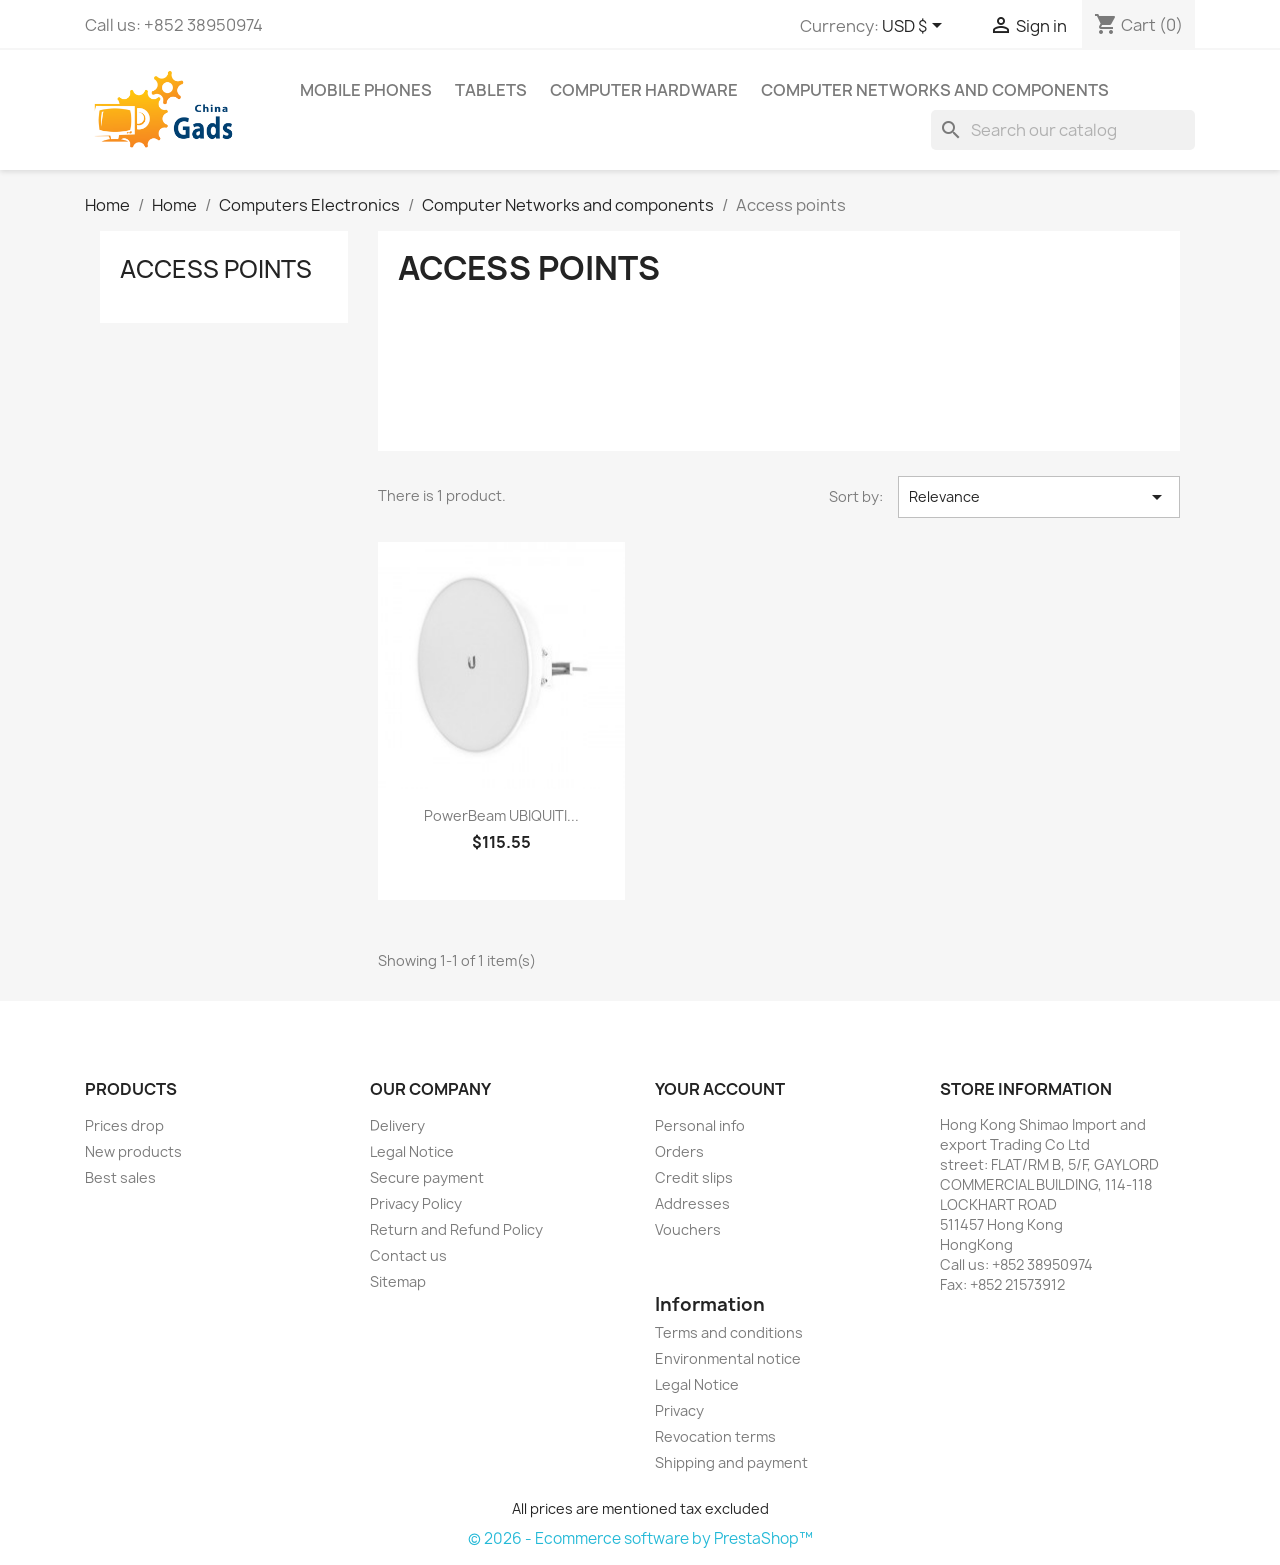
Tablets (491, 90)
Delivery (397, 1125)
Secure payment (427, 1177)
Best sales (120, 1177)
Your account (720, 1089)
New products (133, 1151)
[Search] (1063, 130)
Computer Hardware (644, 90)
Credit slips (694, 1177)
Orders (679, 1151)
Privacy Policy (416, 1203)
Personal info (700, 1125)
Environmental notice (728, 1358)
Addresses (692, 1203)
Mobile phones (366, 90)
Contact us (408, 1255)
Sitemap (398, 1281)
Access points (216, 269)
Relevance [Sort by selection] (1039, 497)
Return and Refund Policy (456, 1229)
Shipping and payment (731, 1462)
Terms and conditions (729, 1332)
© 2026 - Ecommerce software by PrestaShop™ (640, 1538)
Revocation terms (715, 1436)
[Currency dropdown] (915, 27)
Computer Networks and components (935, 90)
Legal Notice (412, 1151)
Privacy (679, 1410)
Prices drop (124, 1125)
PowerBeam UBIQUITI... (501, 815)
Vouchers (688, 1229)
